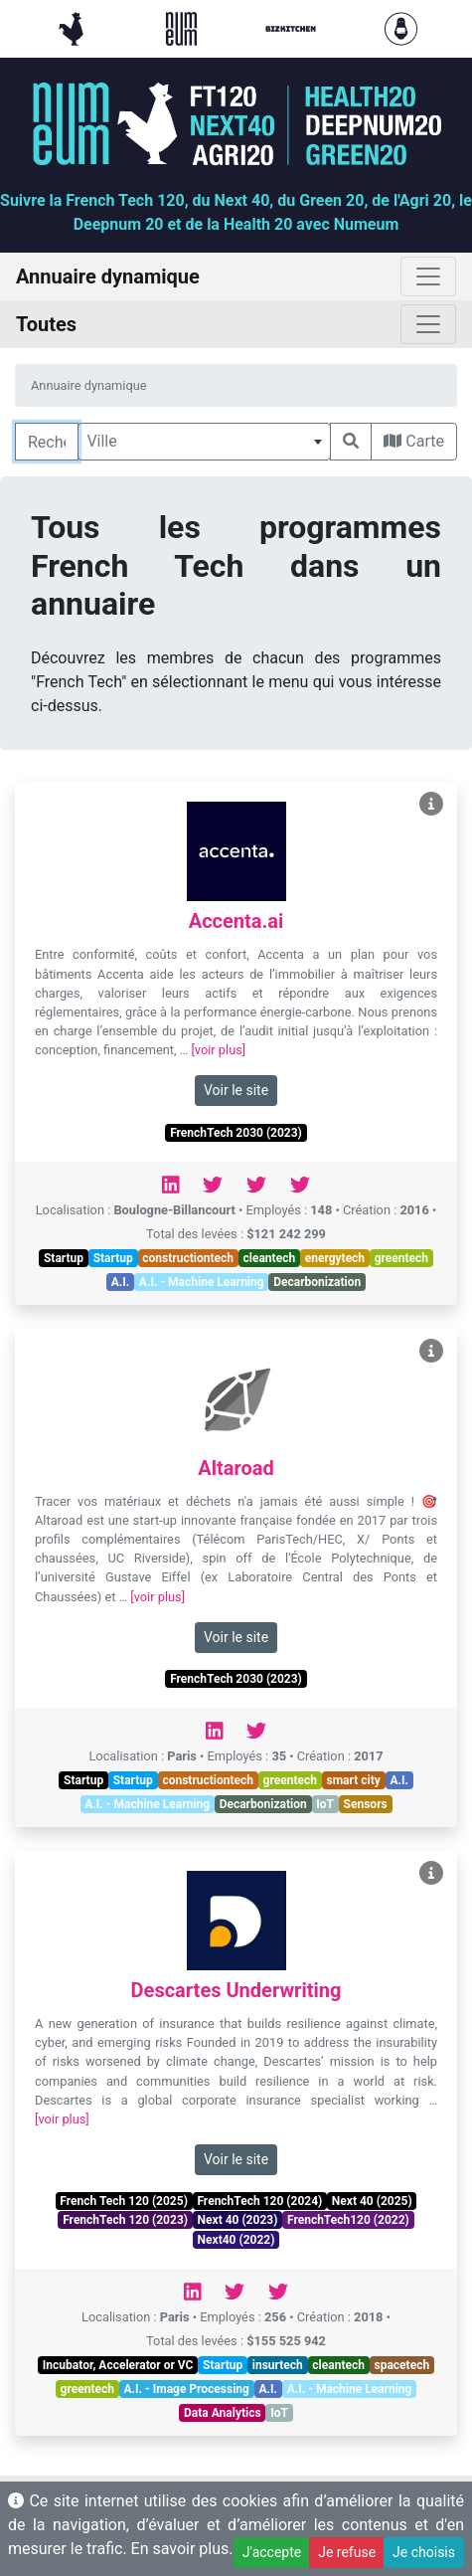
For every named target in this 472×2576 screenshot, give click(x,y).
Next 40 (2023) (238, 2220)
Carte (414, 441)
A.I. (120, 1282)
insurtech (277, 2365)
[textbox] (204, 442)
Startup (63, 1258)
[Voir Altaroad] (431, 1351)
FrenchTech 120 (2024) (259, 2201)
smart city (354, 1780)
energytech (335, 1258)
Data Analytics (222, 2413)
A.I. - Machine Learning (201, 1282)
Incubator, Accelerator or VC (118, 2365)
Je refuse (347, 2552)
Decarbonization (317, 1282)
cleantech (269, 1258)
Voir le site (236, 1090)
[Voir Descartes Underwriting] (431, 1873)
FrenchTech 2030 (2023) (236, 1133)
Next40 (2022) (236, 2240)
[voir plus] (218, 1049)
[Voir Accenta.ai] (431, 804)
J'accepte (271, 2552)
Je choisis (424, 2552)
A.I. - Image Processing (186, 2389)
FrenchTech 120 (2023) (125, 2220)
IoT (325, 1804)
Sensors (366, 1804)
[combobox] (204, 441)
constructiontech (188, 1258)
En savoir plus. (182, 2548)
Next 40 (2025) (372, 2201)
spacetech (402, 2365)
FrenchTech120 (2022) (348, 2220)
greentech (401, 1258)
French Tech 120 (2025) (123, 2201)
